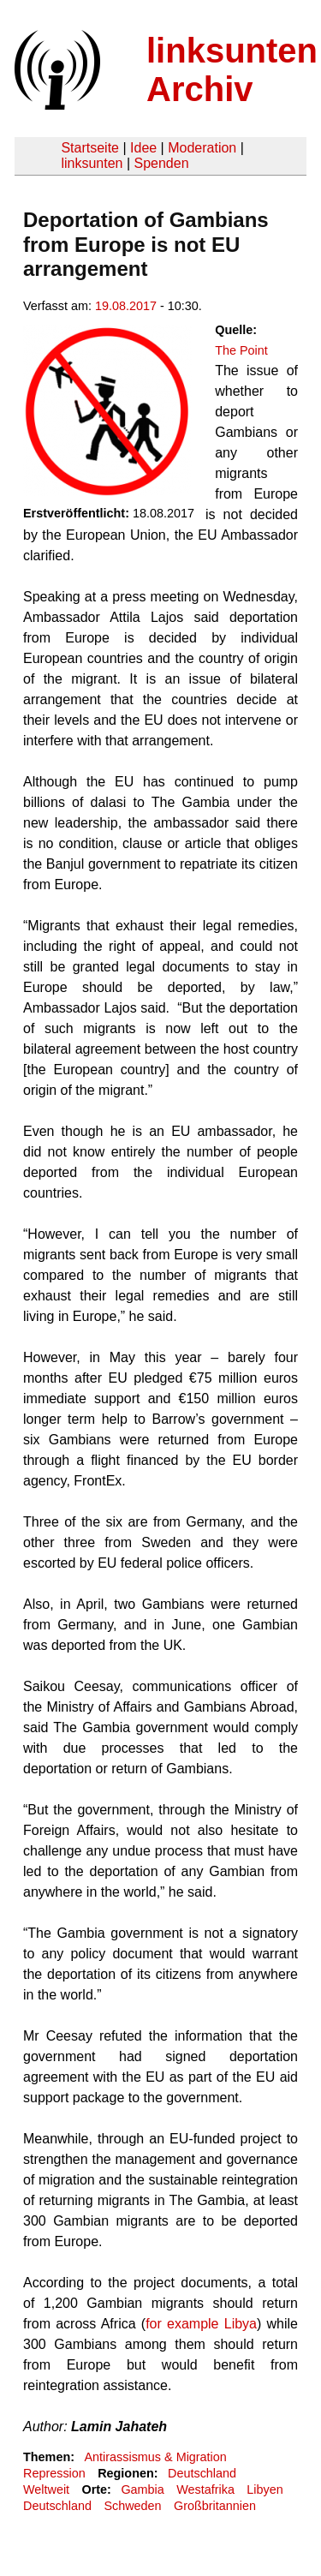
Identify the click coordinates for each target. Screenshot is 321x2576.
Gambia (142, 2489)
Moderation (202, 147)
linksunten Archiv (232, 70)
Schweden (132, 2506)
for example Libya (201, 2323)
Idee (143, 147)
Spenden (161, 163)
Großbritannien (215, 2506)
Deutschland (202, 2473)
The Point (241, 350)
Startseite (90, 147)
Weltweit (46, 2489)
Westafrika (205, 2489)
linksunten (91, 163)
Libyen (264, 2489)
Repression (54, 2473)
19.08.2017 (126, 306)
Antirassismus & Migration (155, 2457)
